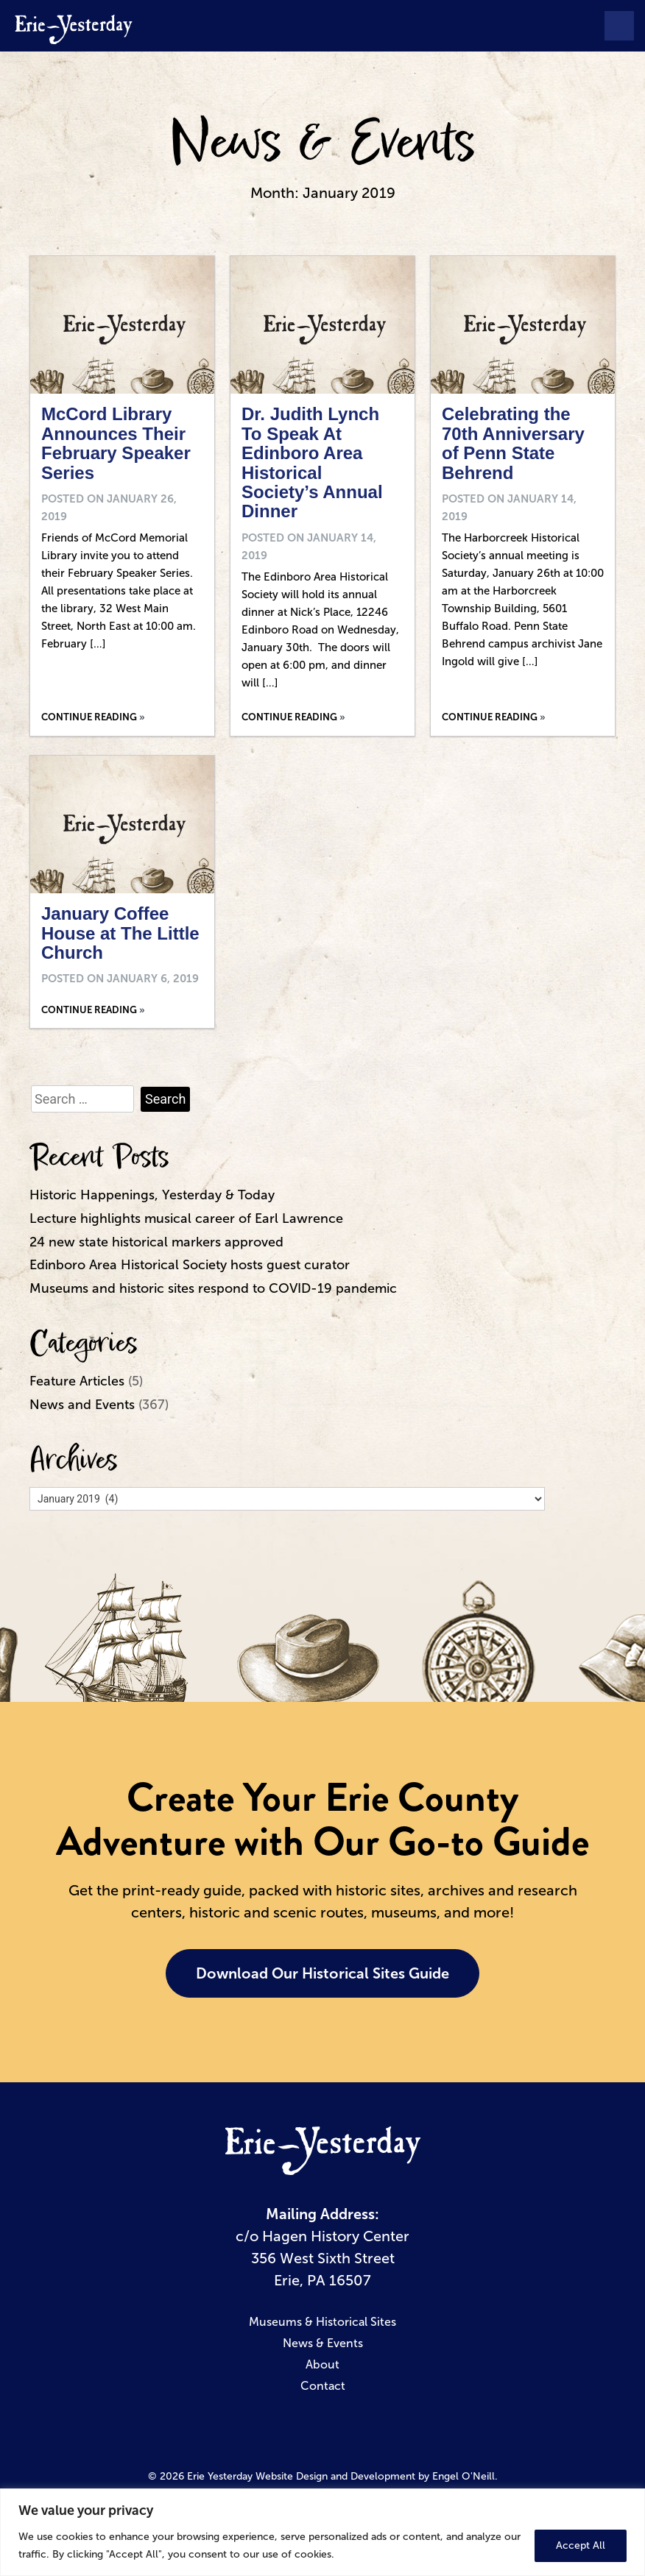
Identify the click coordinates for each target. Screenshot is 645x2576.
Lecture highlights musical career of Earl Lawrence (186, 1218)
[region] (322, 2532)
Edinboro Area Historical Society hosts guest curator (189, 1264)
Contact (322, 2386)
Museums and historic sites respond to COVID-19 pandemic (213, 1288)
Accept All (580, 2545)
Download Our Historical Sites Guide (322, 1973)
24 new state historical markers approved (156, 1242)
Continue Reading (89, 717)
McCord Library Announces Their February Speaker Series (116, 443)
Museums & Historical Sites (322, 2322)
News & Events (322, 143)
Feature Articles (76, 1381)
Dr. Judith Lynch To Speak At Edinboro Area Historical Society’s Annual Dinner (312, 462)
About (322, 2364)
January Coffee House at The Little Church (120, 933)
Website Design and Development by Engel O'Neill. (376, 2476)
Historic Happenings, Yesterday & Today (152, 1195)
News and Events (82, 1404)
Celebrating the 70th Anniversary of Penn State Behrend (513, 443)
